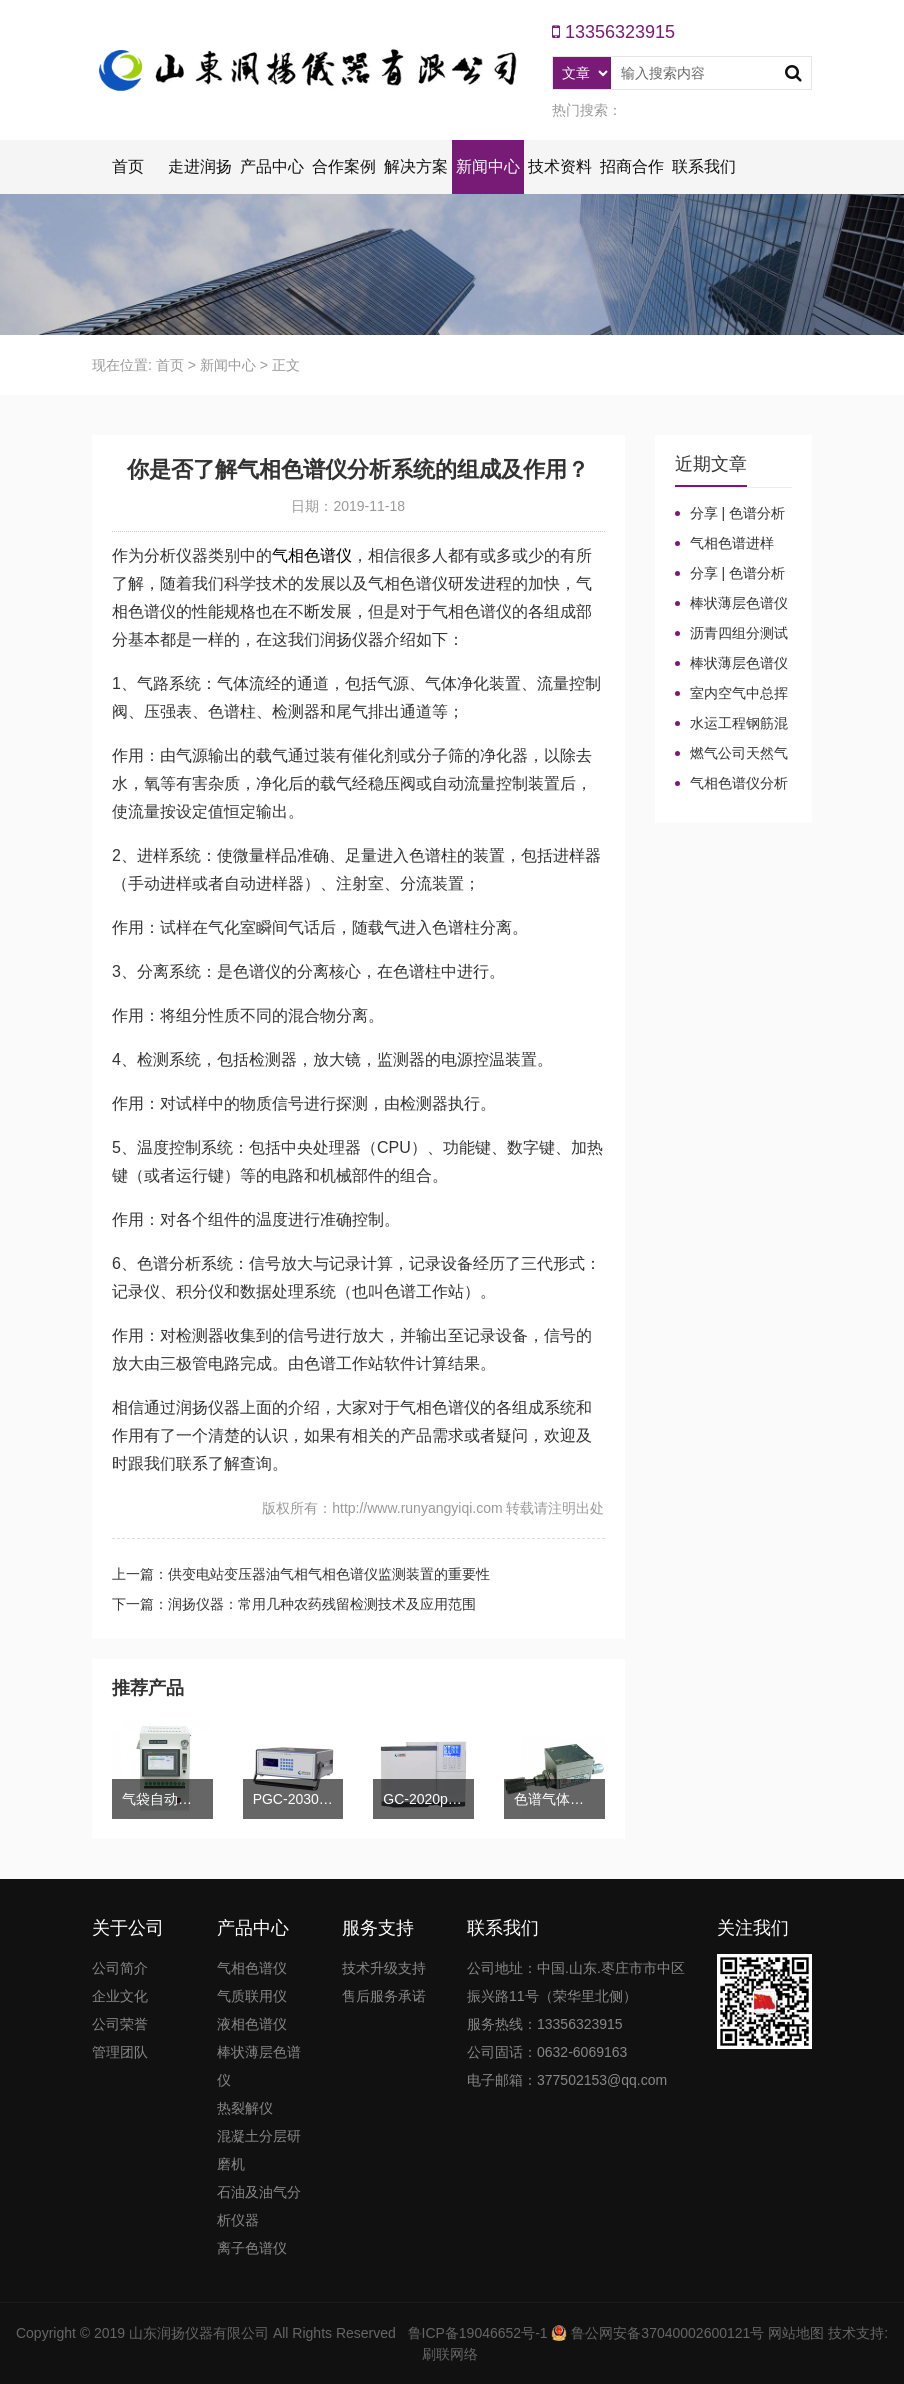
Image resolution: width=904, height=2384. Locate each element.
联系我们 (704, 166)
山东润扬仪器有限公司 (199, 2333)
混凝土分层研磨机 (259, 2150)
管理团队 (120, 2052)
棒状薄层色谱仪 (259, 2066)
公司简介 (120, 1968)
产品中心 (272, 166)
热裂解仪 (245, 2108)
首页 (128, 166)
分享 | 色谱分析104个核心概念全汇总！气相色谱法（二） (731, 514)
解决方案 (416, 166)
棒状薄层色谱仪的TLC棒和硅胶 (731, 604)
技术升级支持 (384, 1968)
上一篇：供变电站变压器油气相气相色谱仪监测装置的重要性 (301, 1574)
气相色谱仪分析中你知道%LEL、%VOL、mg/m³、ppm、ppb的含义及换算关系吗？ (731, 784)
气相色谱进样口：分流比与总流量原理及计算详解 (731, 544)
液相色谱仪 (252, 2024)
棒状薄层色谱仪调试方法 (731, 664)
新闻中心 (488, 166)
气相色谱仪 (312, 555)
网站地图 (796, 2333)
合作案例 (344, 166)
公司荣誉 (120, 2024)
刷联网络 (450, 2354)
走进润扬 (200, 166)
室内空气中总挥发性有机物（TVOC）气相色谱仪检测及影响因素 (731, 694)
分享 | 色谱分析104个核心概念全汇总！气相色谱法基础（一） (731, 574)
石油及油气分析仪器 (259, 2206)
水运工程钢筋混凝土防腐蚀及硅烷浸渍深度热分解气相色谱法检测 (731, 724)
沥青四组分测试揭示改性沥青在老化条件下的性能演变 (731, 634)
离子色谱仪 (252, 2248)
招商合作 (632, 166)
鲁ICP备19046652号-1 (478, 2333)
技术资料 (560, 166)
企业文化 (120, 1996)
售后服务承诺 (384, 1996)
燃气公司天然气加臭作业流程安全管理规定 (731, 754)
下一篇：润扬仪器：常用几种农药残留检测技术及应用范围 (294, 1604)
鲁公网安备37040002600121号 (665, 2333)
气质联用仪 (252, 1996)
